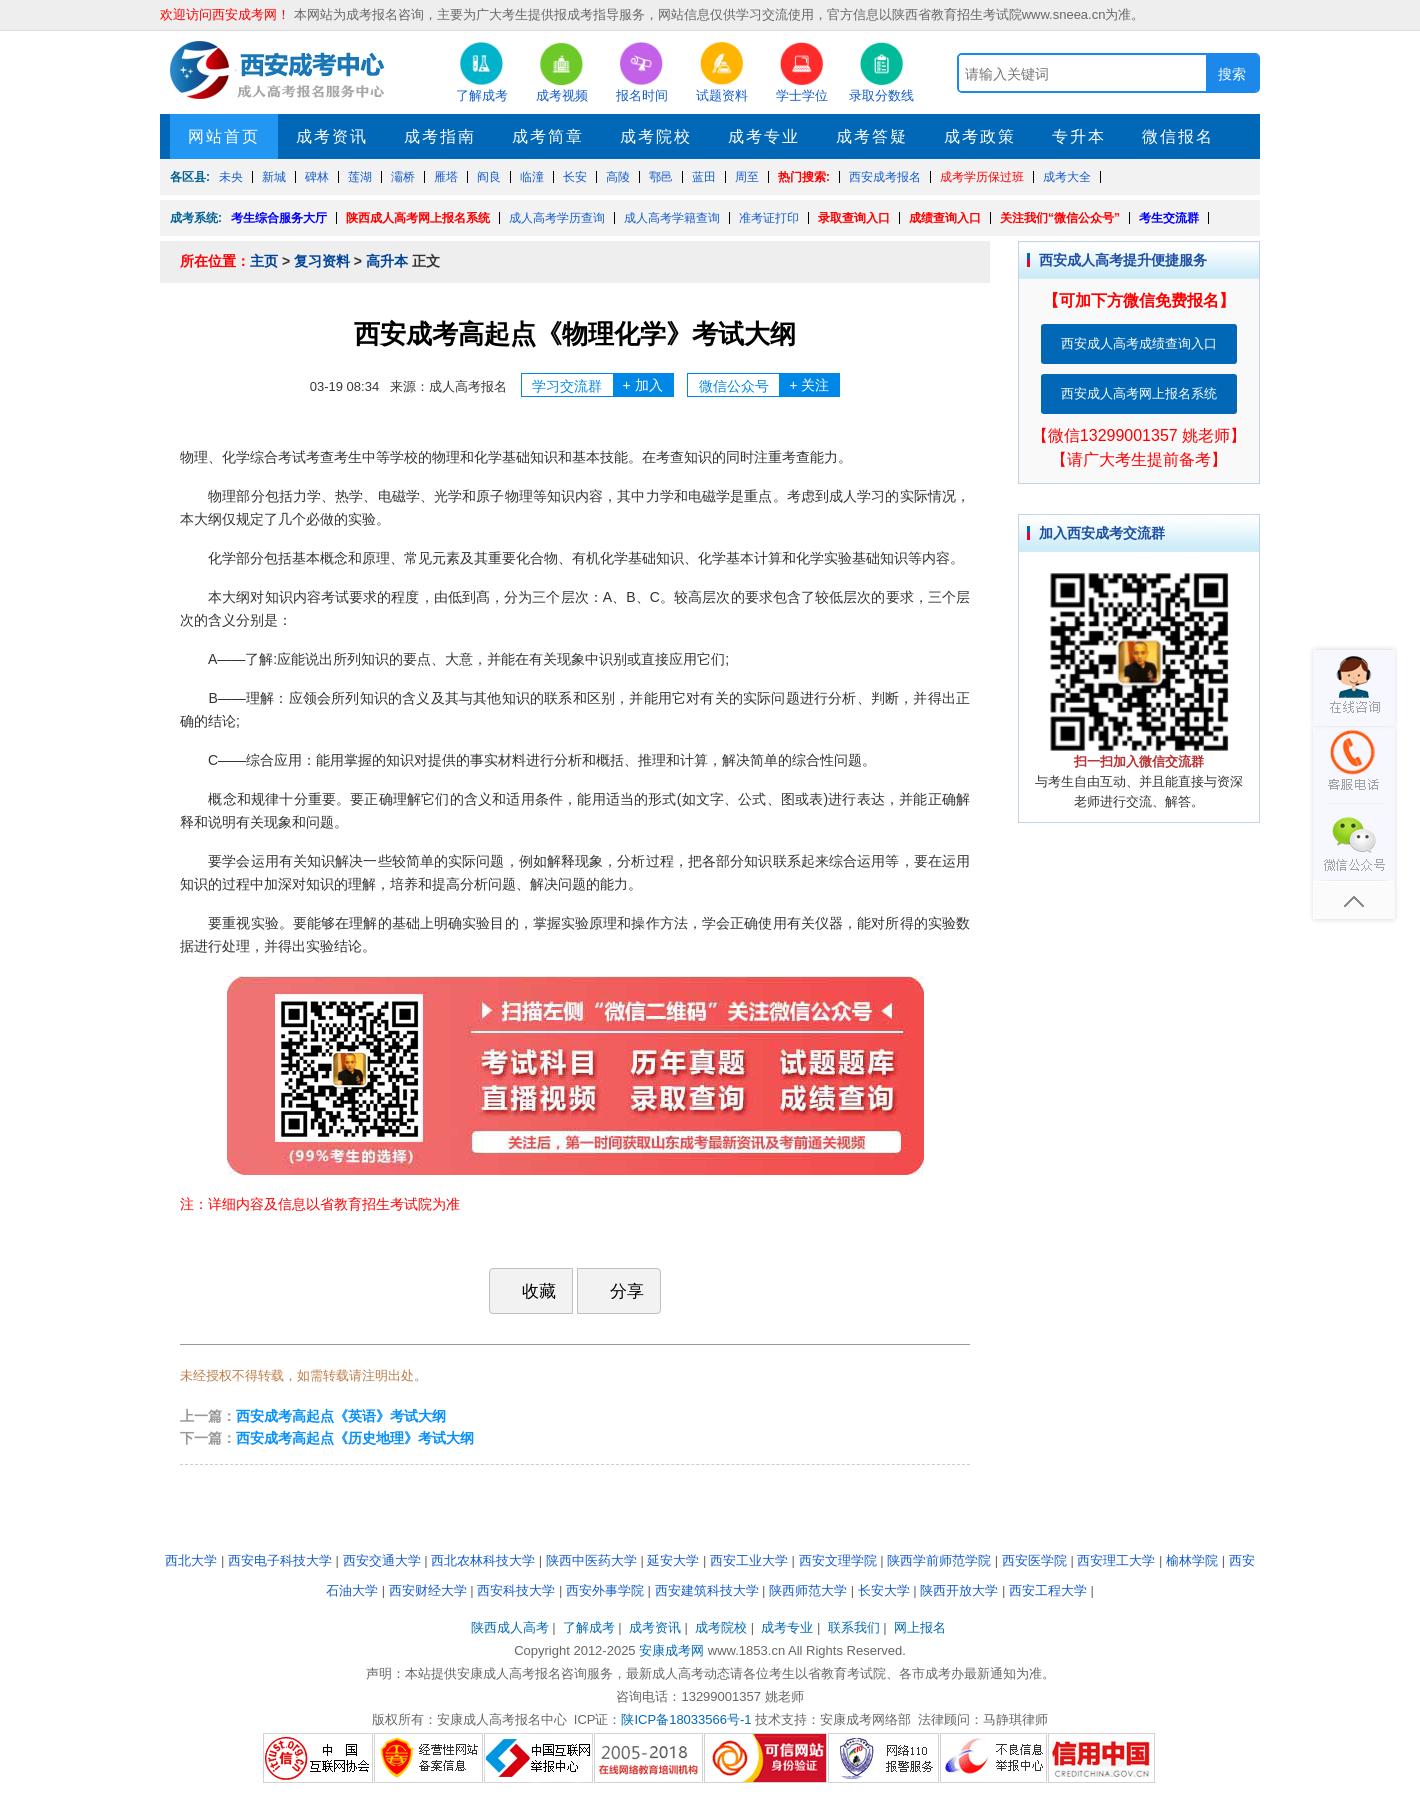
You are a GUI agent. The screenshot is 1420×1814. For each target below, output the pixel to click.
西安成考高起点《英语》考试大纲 (341, 1416)
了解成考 (589, 1627)
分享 (617, 1290)
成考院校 (656, 136)
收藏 (529, 1291)
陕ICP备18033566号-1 (686, 1719)
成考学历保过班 (982, 177)
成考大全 (1067, 177)
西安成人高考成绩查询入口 (1139, 343)
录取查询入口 (854, 218)
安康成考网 (671, 1650)
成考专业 (764, 136)
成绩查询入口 (945, 218)
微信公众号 (769, 385)
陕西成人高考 (510, 1627)
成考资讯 (332, 136)
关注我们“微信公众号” (1060, 218)
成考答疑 (872, 136)
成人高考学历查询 (557, 218)
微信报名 (1178, 136)
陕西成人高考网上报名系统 (418, 218)
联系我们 (854, 1627)
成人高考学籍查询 (672, 218)
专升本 (1079, 136)
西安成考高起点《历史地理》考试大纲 (355, 1438)
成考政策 (980, 136)
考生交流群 (1169, 218)
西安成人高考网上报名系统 (1139, 393)
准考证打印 (769, 218)
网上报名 (920, 1627)
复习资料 (322, 261)
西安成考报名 (885, 177)
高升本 (387, 261)
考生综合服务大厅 (279, 218)
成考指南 (440, 136)
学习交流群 (602, 385)
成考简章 (548, 136)
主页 (264, 261)
